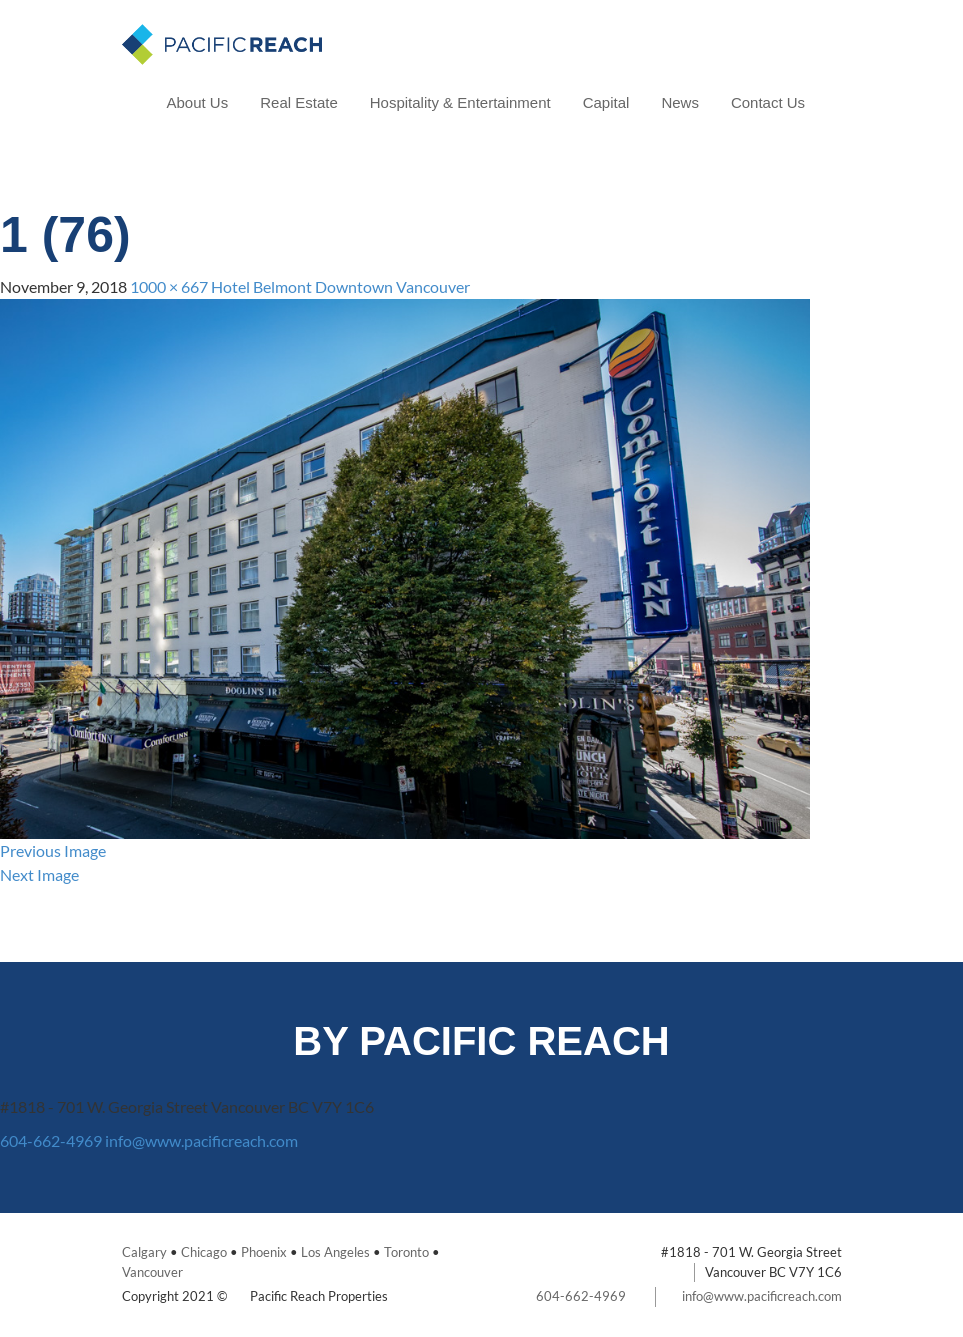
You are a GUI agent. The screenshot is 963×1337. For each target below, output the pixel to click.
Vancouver (152, 1272)
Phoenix (264, 1252)
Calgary (144, 1252)
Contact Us (768, 102)
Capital (606, 102)
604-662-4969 (51, 1140)
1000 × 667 (169, 286)
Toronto (406, 1252)
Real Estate (299, 102)
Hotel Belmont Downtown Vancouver (340, 286)
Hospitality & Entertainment (460, 102)
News (680, 102)
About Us (198, 102)
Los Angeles (335, 1252)
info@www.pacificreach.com (201, 1140)
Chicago (204, 1252)
